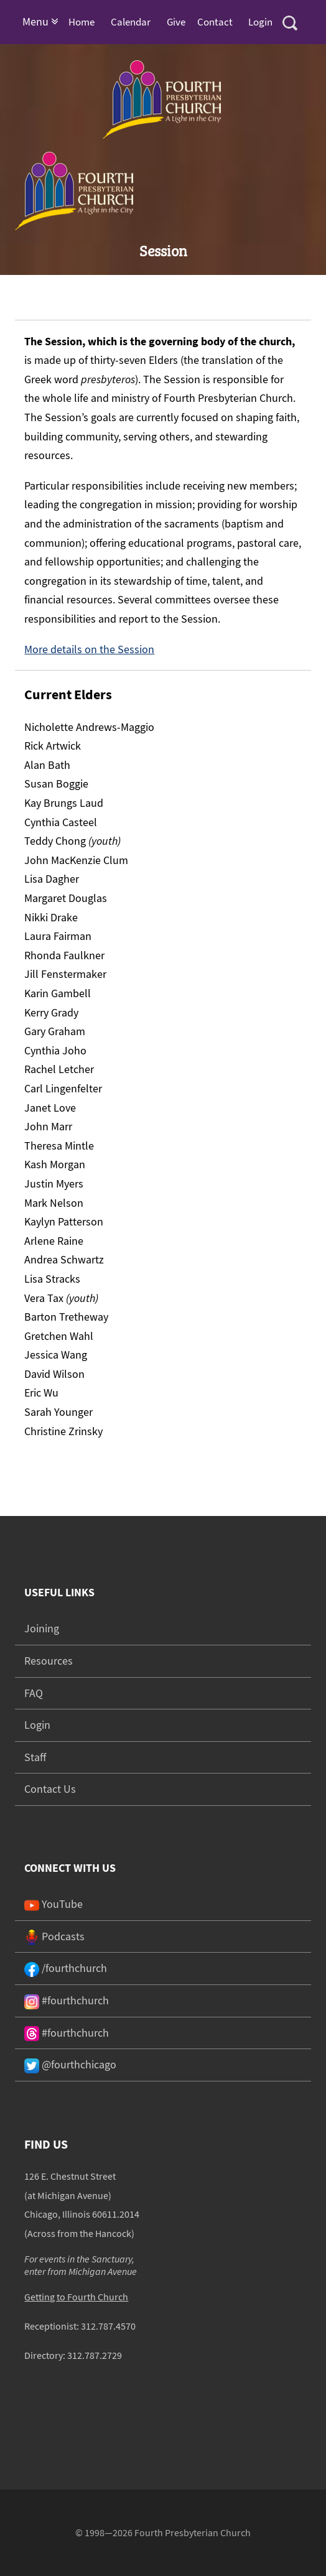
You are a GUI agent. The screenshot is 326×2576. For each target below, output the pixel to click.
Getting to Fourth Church (76, 2296)
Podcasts (54, 1936)
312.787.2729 (94, 2355)
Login (260, 22)
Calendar (131, 22)
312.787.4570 (108, 2326)
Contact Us (50, 1789)
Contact (215, 22)
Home (81, 22)
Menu (40, 21)
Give (176, 22)
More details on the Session (89, 649)
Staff (35, 1757)
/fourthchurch (65, 1968)
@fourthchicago (70, 2064)
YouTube (53, 1904)
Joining (41, 1628)
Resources (48, 1660)
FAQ (33, 1693)
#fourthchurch (66, 2000)
